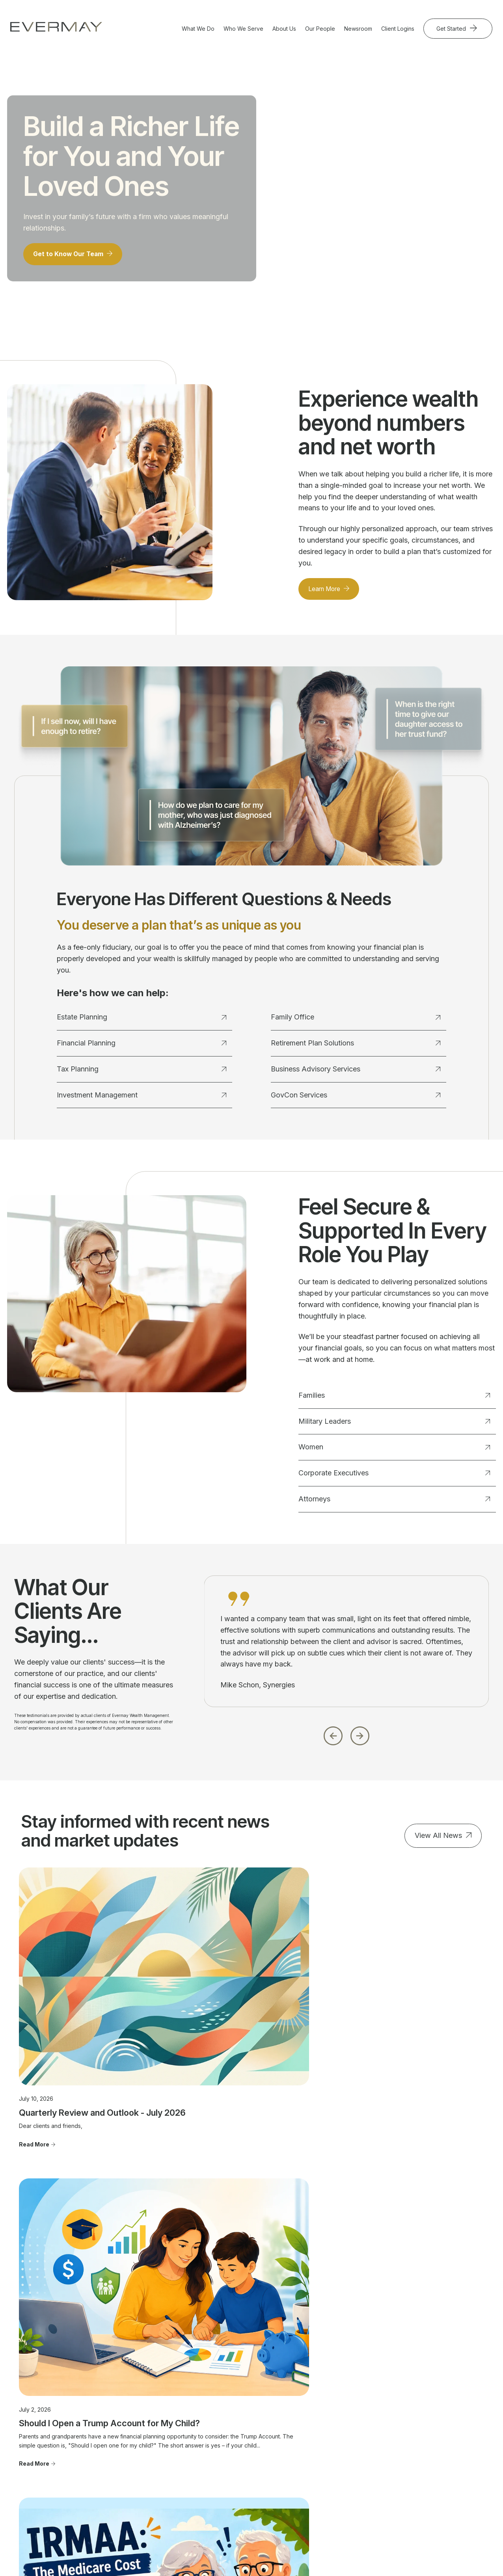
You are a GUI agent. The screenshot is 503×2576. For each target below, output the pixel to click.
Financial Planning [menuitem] (147, 2413)
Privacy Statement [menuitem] (426, 2471)
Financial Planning (141, 1050)
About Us (284, 28)
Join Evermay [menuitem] (327, 2458)
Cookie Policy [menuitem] (421, 2482)
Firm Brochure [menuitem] (421, 2460)
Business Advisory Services (355, 1076)
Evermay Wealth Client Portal (245, 2555)
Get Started (452, 28)
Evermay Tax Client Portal (321, 2555)
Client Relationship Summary (233, 2528)
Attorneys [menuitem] (229, 2447)
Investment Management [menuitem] (155, 2435)
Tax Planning (141, 1076)
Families (394, 1402)
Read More (34, 2055)
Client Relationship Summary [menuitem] (427, 2445)
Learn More (328, 595)
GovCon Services (355, 1101)
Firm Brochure (181, 2528)
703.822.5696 (37, 2455)
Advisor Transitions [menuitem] (334, 2447)
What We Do (198, 28)
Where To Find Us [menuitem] (333, 2424)
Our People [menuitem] (325, 2401)
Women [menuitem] (227, 2424)
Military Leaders (394, 1428)
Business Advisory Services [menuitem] (147, 2461)
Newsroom (358, 28)
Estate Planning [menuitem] (143, 2401)
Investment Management (141, 1101)
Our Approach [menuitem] (328, 2413)
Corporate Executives (394, 1480)
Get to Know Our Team (73, 260)
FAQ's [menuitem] (317, 2469)
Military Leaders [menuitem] (237, 2413)
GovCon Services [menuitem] (147, 2487)
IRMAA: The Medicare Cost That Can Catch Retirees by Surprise (409, 2018)
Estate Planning (141, 1024)
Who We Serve (243, 28)
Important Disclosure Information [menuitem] (429, 2427)
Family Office (355, 1024)
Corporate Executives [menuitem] (245, 2435)
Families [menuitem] (227, 2401)
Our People (320, 28)
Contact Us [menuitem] (417, 2401)
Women (394, 1454)
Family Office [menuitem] (140, 2447)
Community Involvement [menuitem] (340, 2435)
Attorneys (394, 1506)
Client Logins (397, 28)
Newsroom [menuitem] (417, 2413)
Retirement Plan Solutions (355, 1050)
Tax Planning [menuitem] (140, 2424)
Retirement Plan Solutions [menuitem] (157, 2476)
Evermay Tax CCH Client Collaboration (410, 2555)
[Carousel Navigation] (346, 1740)
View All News (438, 1842)
